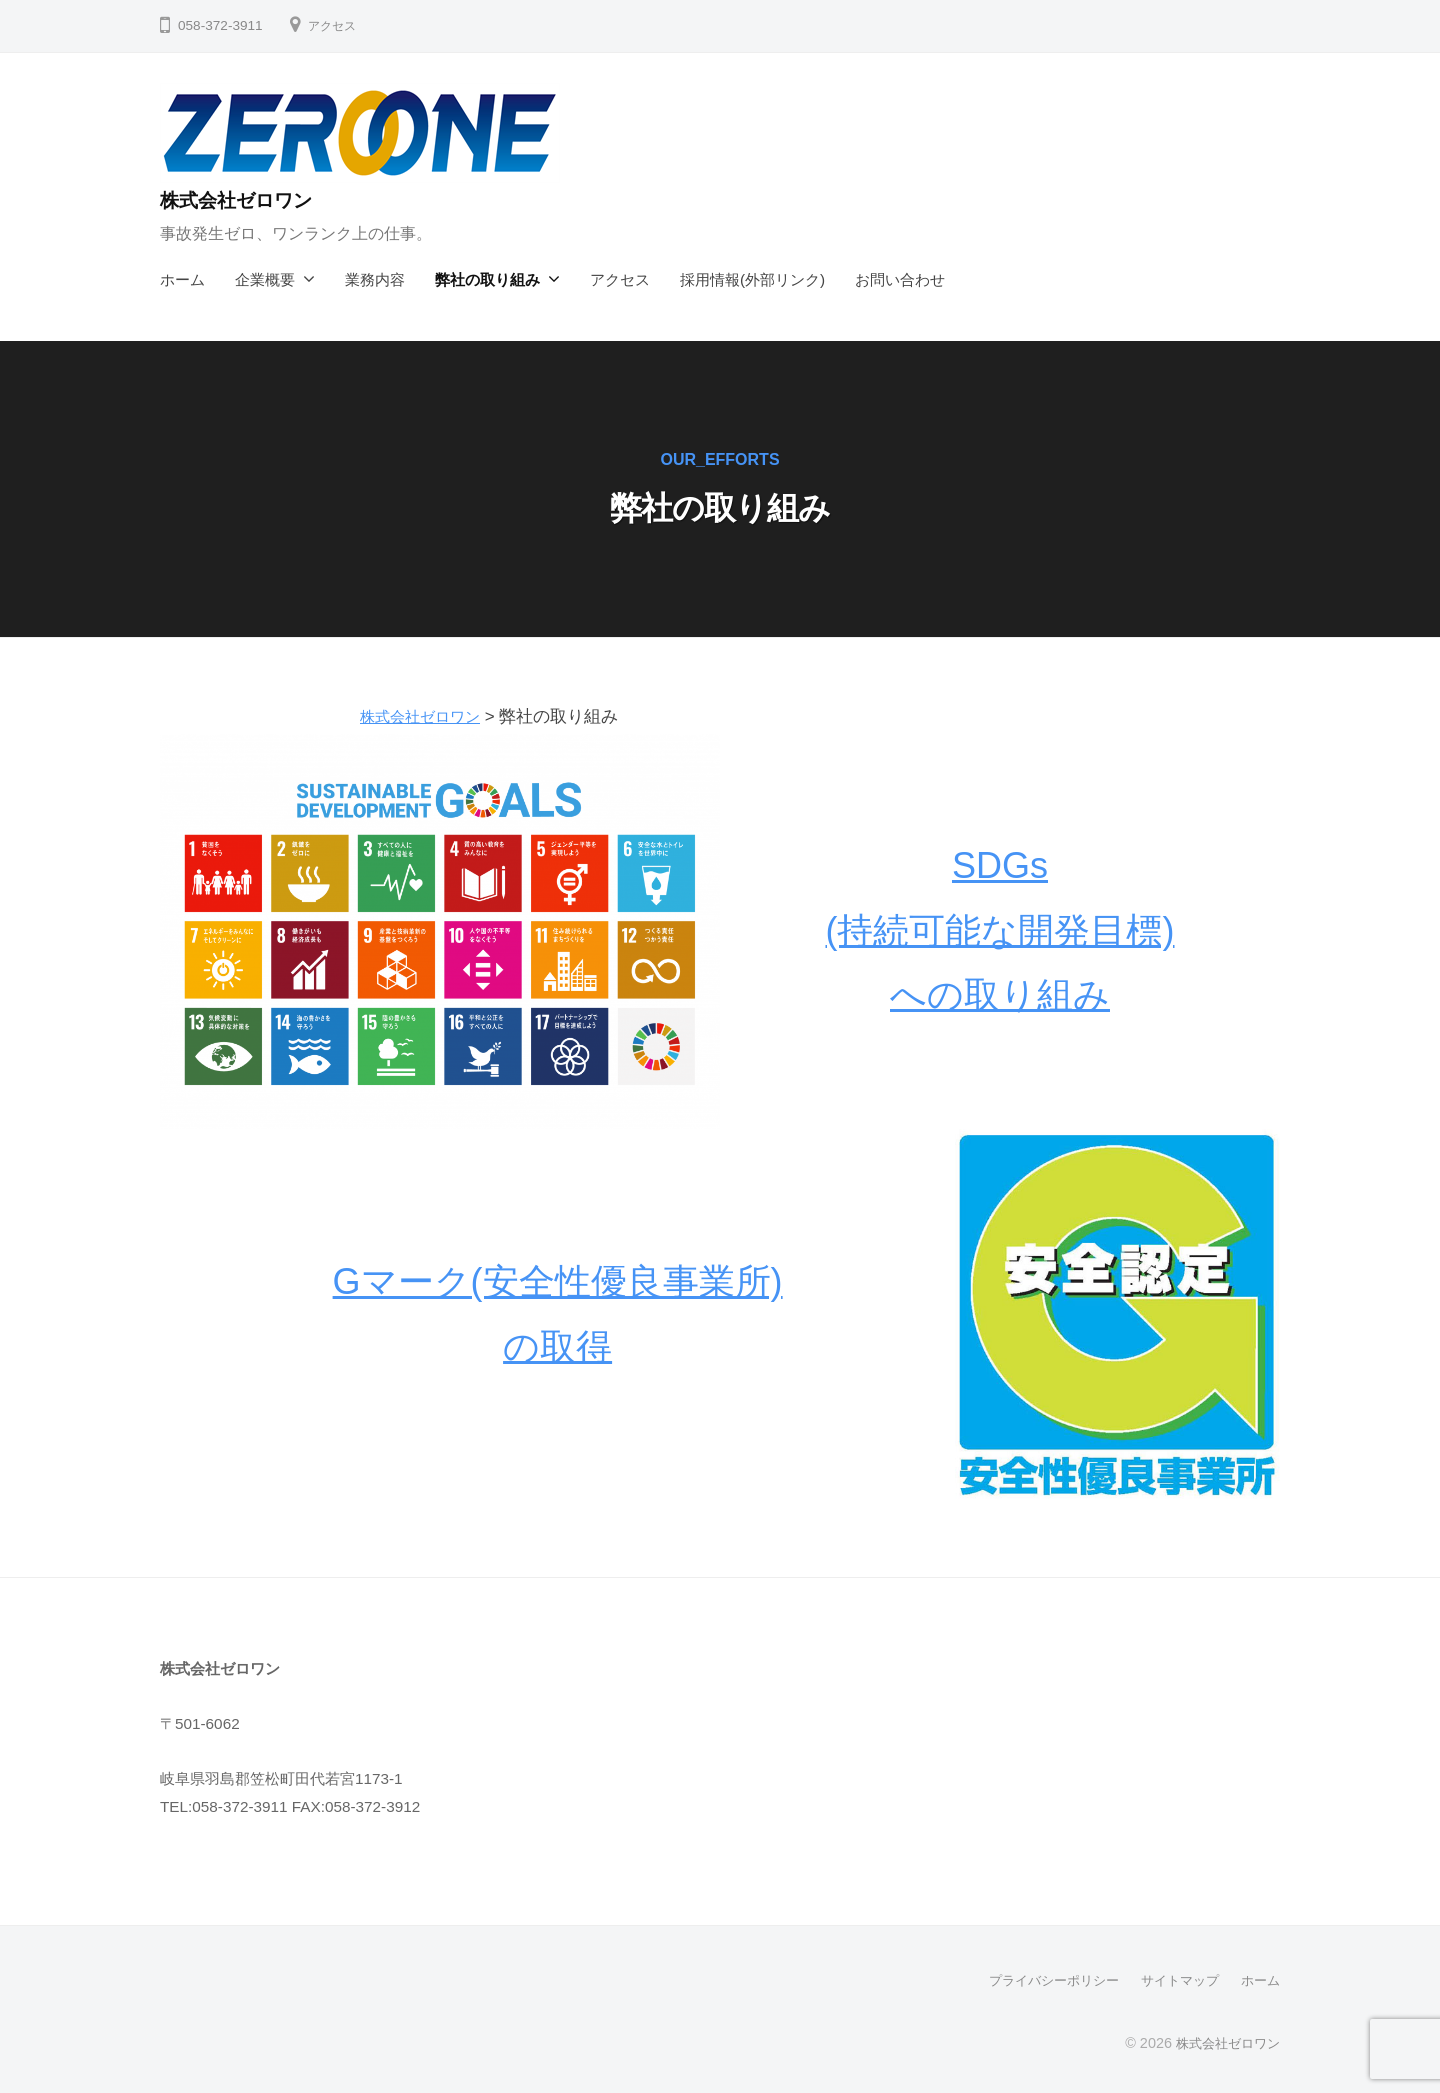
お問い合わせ (900, 279)
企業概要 (265, 279)
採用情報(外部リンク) (752, 279)
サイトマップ (1174, 1980)
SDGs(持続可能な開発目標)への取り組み (1000, 930)
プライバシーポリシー (1040, 1980)
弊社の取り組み (487, 279)
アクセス (336, 25)
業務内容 (375, 279)
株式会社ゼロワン (250, 199)
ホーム (182, 279)
